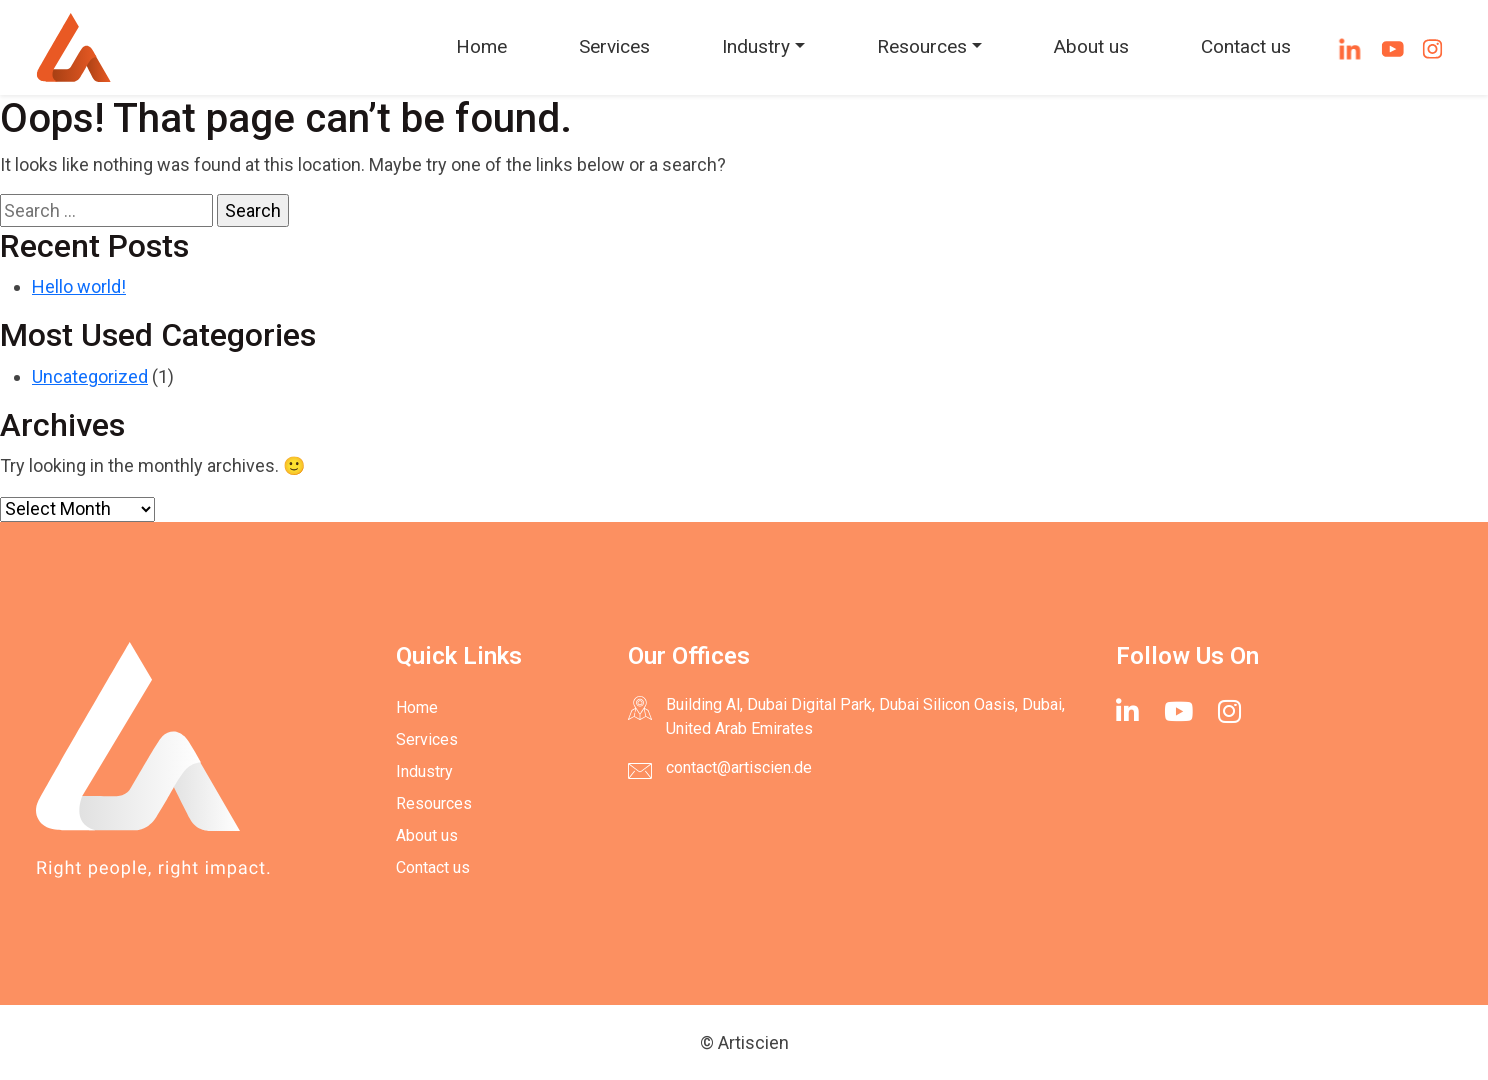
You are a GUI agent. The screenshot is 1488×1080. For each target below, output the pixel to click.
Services (614, 46)
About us (1091, 46)
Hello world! (79, 286)
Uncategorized (90, 376)
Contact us (1246, 46)
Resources (922, 46)
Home (481, 46)
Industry (756, 46)
